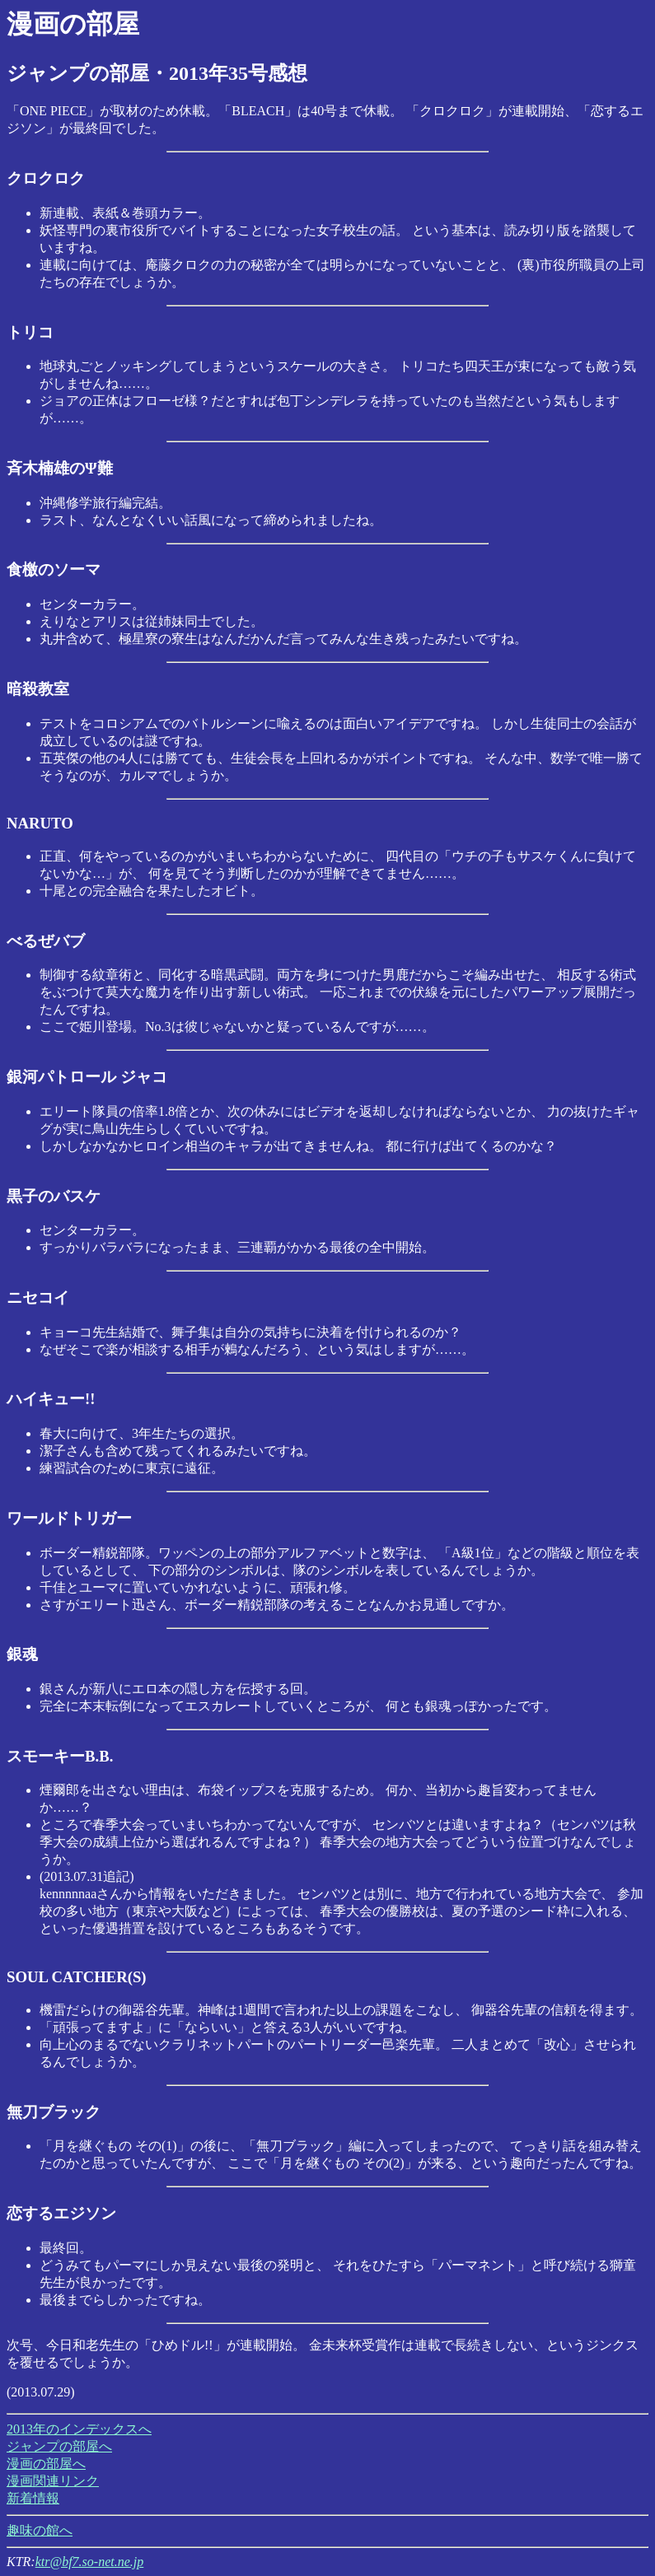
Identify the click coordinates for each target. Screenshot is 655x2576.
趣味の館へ (40, 2530)
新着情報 (33, 2498)
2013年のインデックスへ (79, 2429)
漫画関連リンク (53, 2481)
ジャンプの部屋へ (59, 2446)
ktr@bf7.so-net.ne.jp (89, 2562)
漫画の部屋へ (46, 2464)
